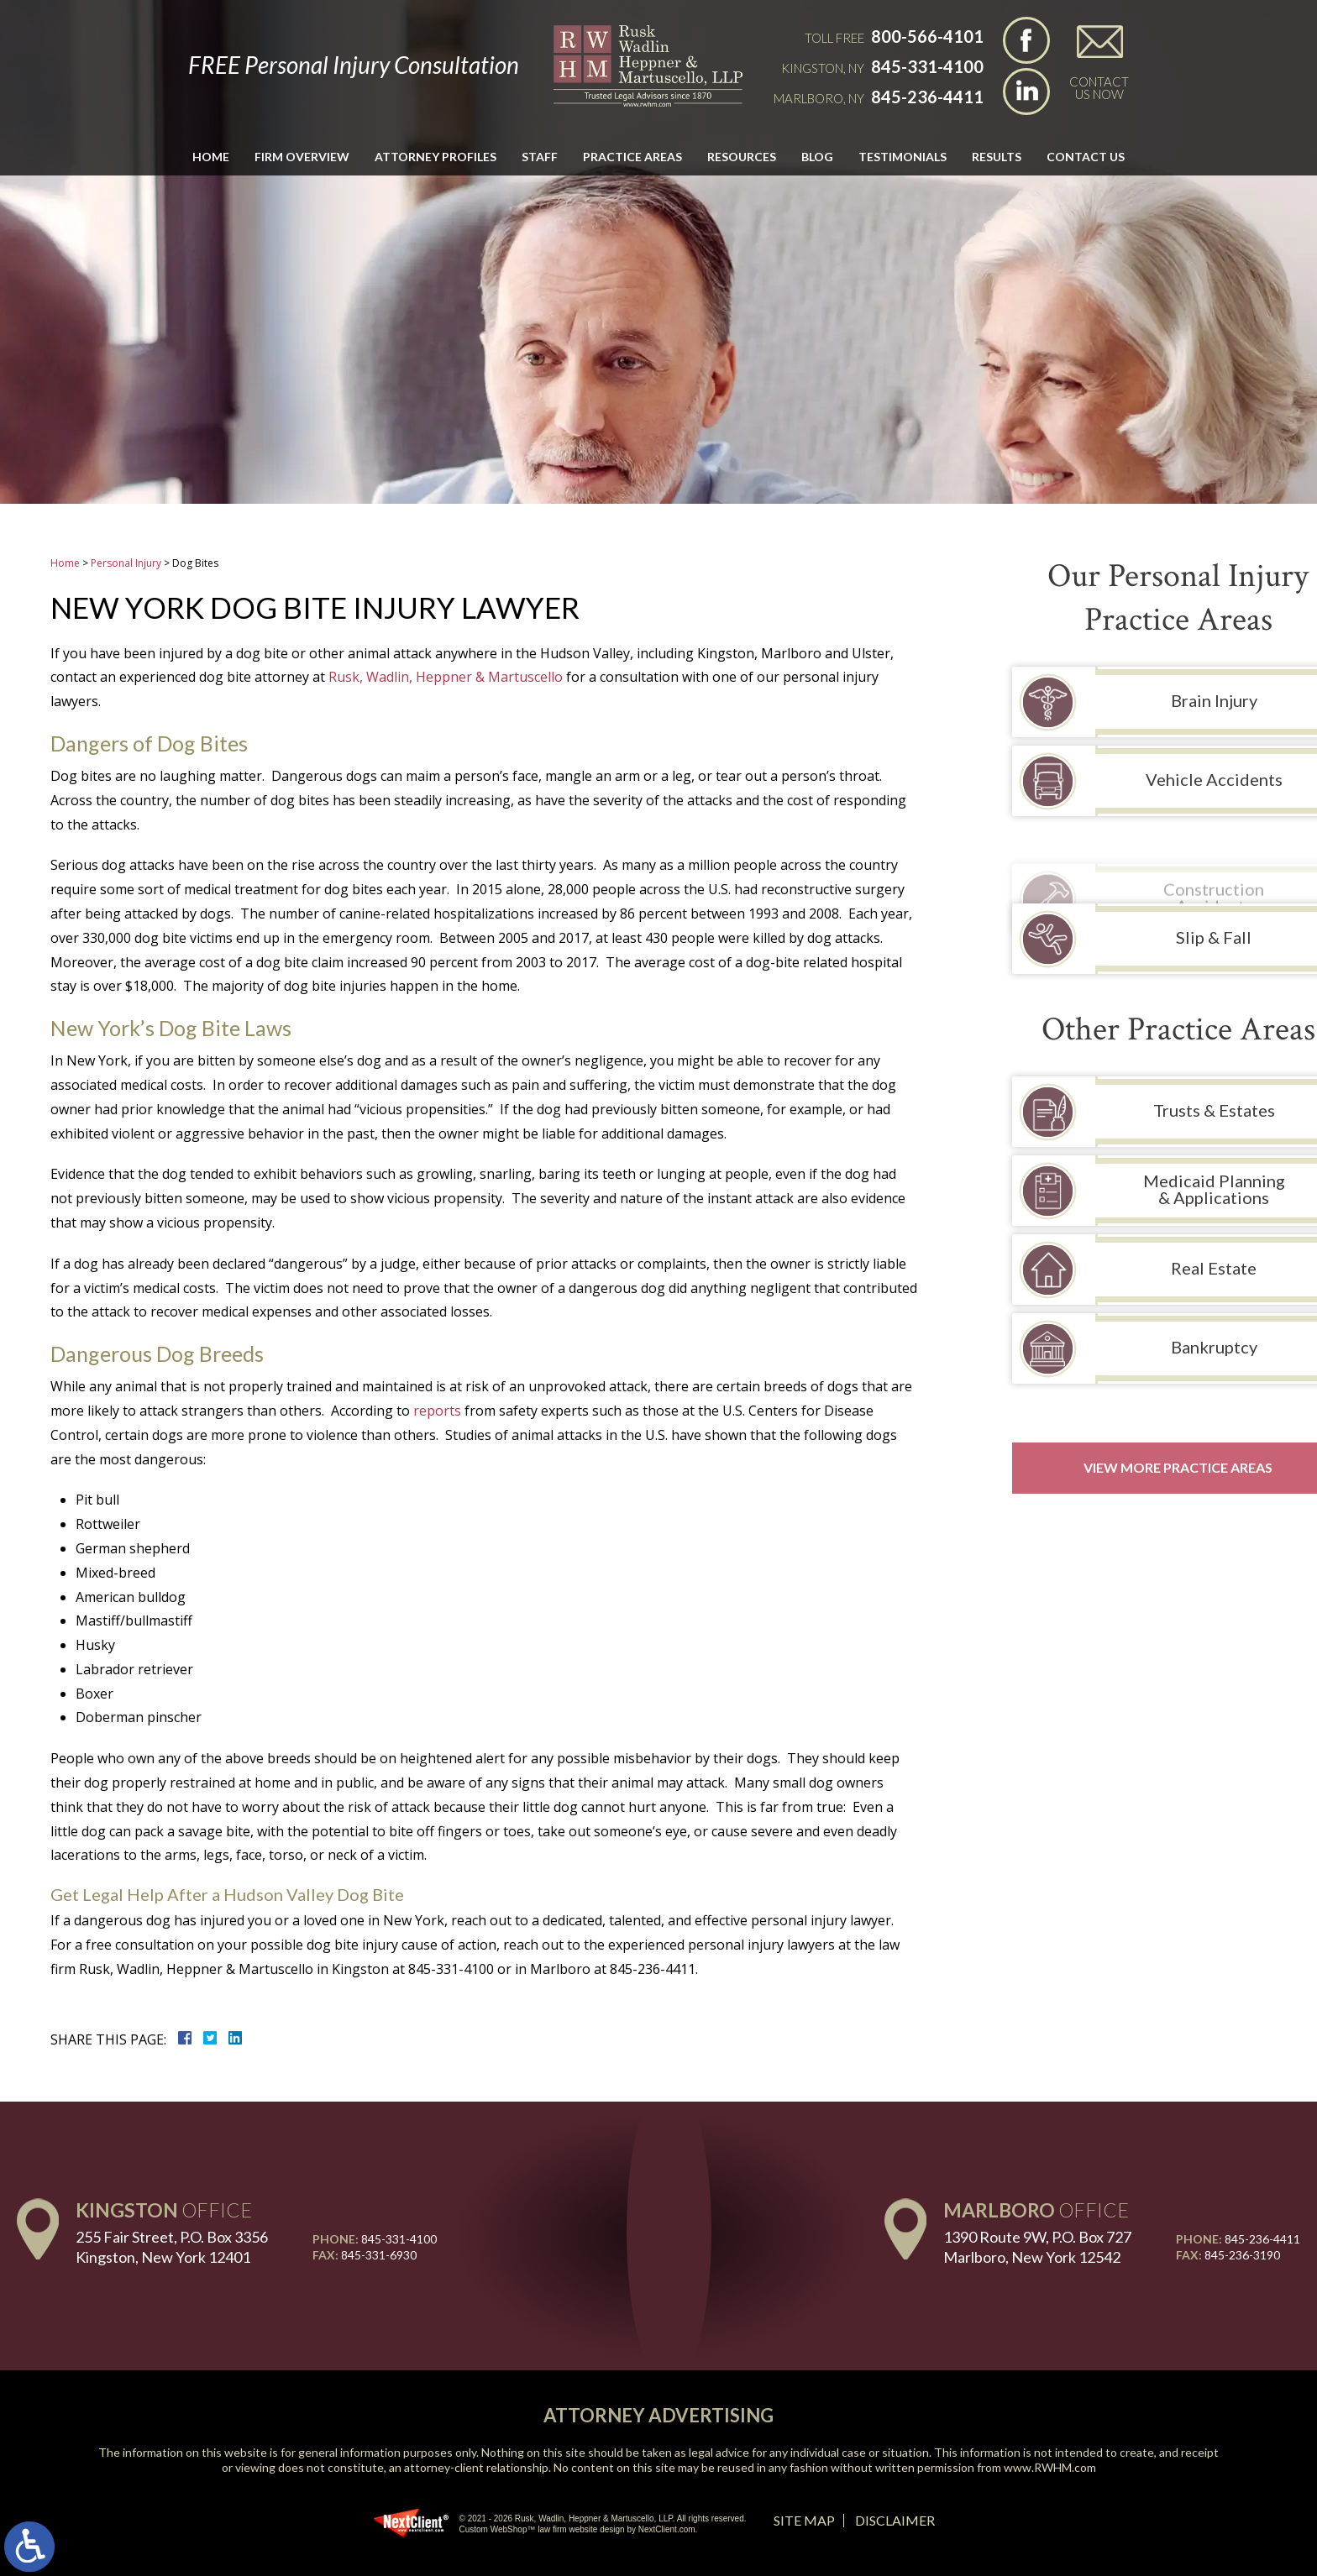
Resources (741, 156)
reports (437, 1410)
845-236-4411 (927, 96)
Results (996, 156)
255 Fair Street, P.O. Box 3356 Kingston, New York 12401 (172, 2246)
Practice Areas (632, 156)
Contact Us (1086, 156)
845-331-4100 (927, 66)
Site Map (804, 2520)
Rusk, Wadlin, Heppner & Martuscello (445, 677)
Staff (540, 156)
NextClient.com (666, 2529)
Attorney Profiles (435, 156)
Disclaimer (895, 2520)
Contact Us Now (1099, 87)
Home (210, 156)
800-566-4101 (927, 36)
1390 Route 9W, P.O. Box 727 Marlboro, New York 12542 (1037, 2246)
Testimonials (902, 156)
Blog (817, 156)
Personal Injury (126, 563)
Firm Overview (301, 156)
